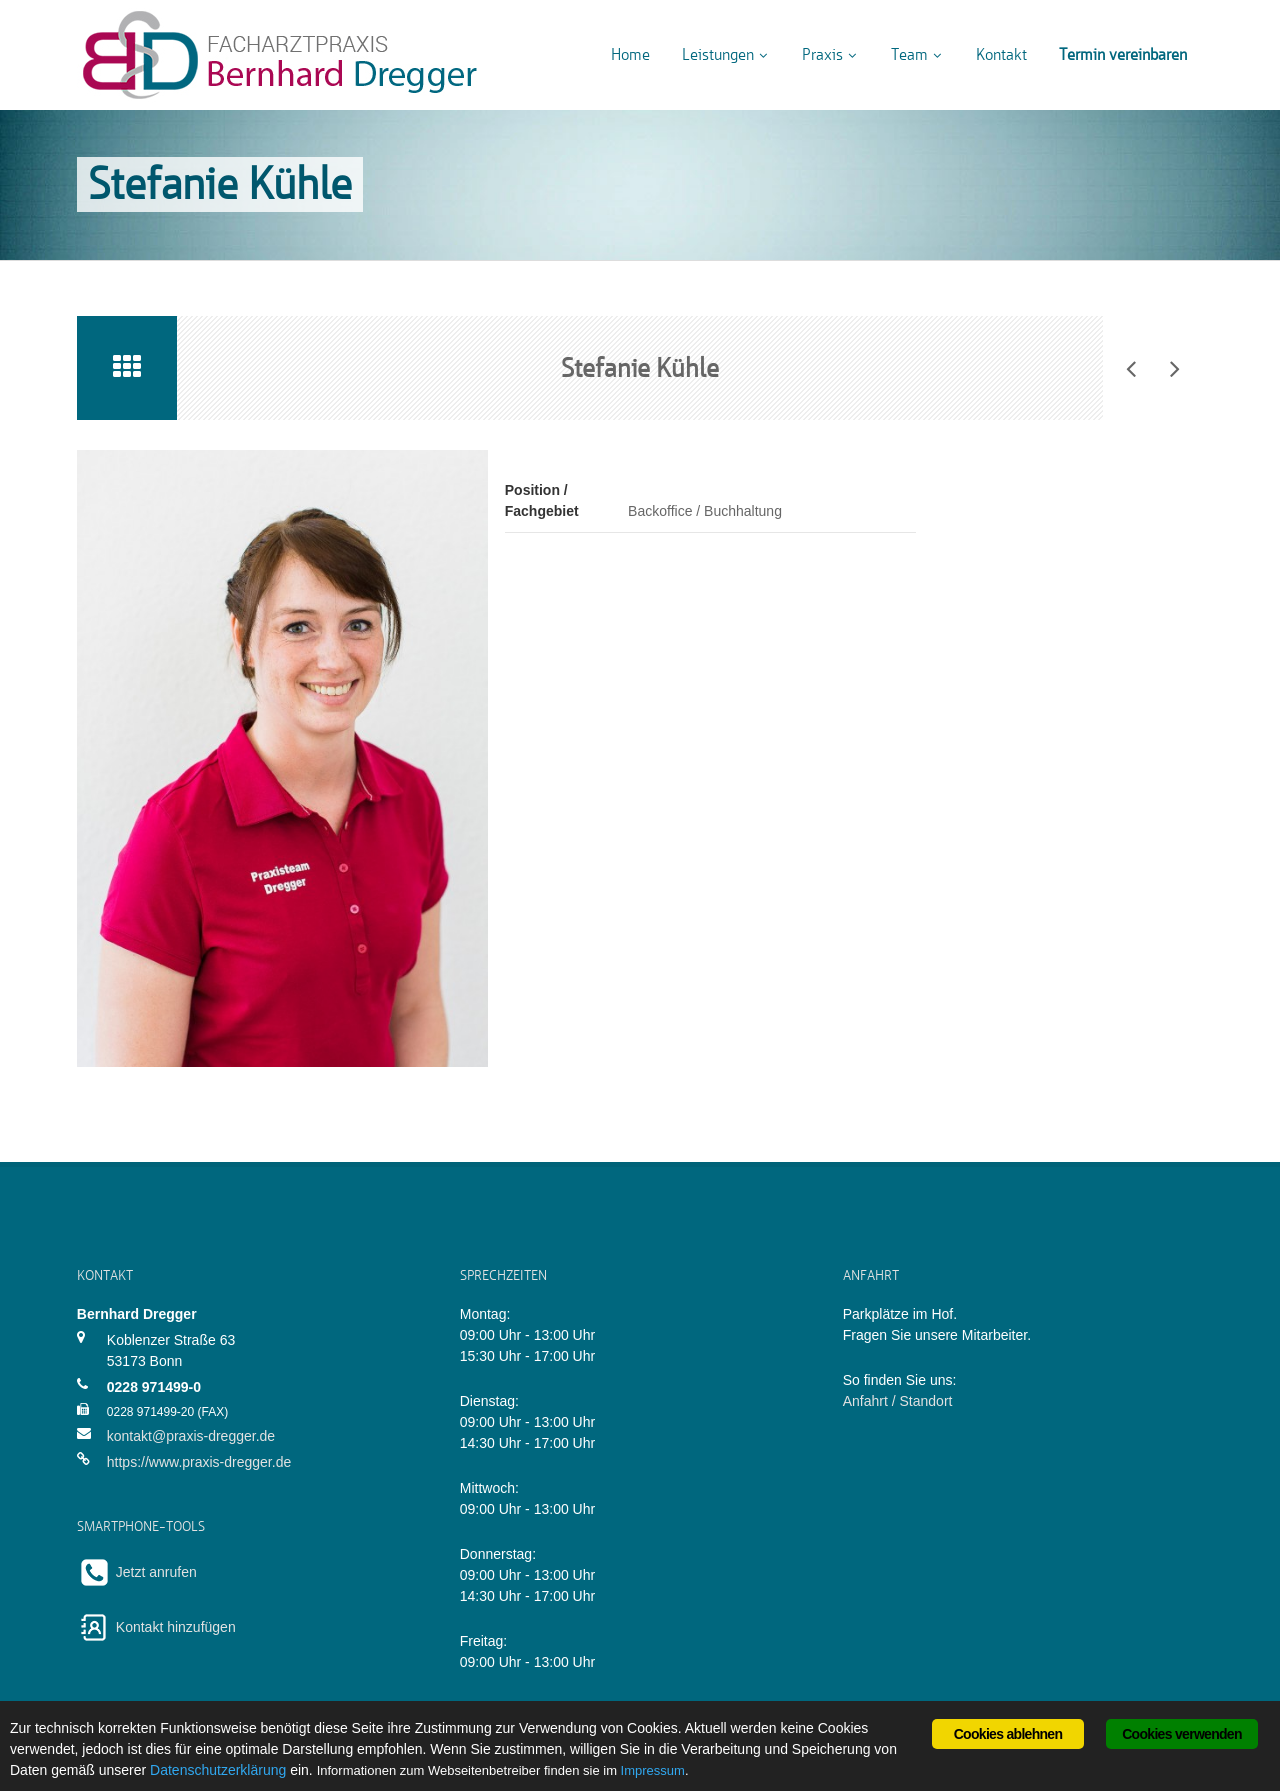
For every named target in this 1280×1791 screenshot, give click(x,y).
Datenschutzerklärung (218, 1770)
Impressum (653, 1770)
